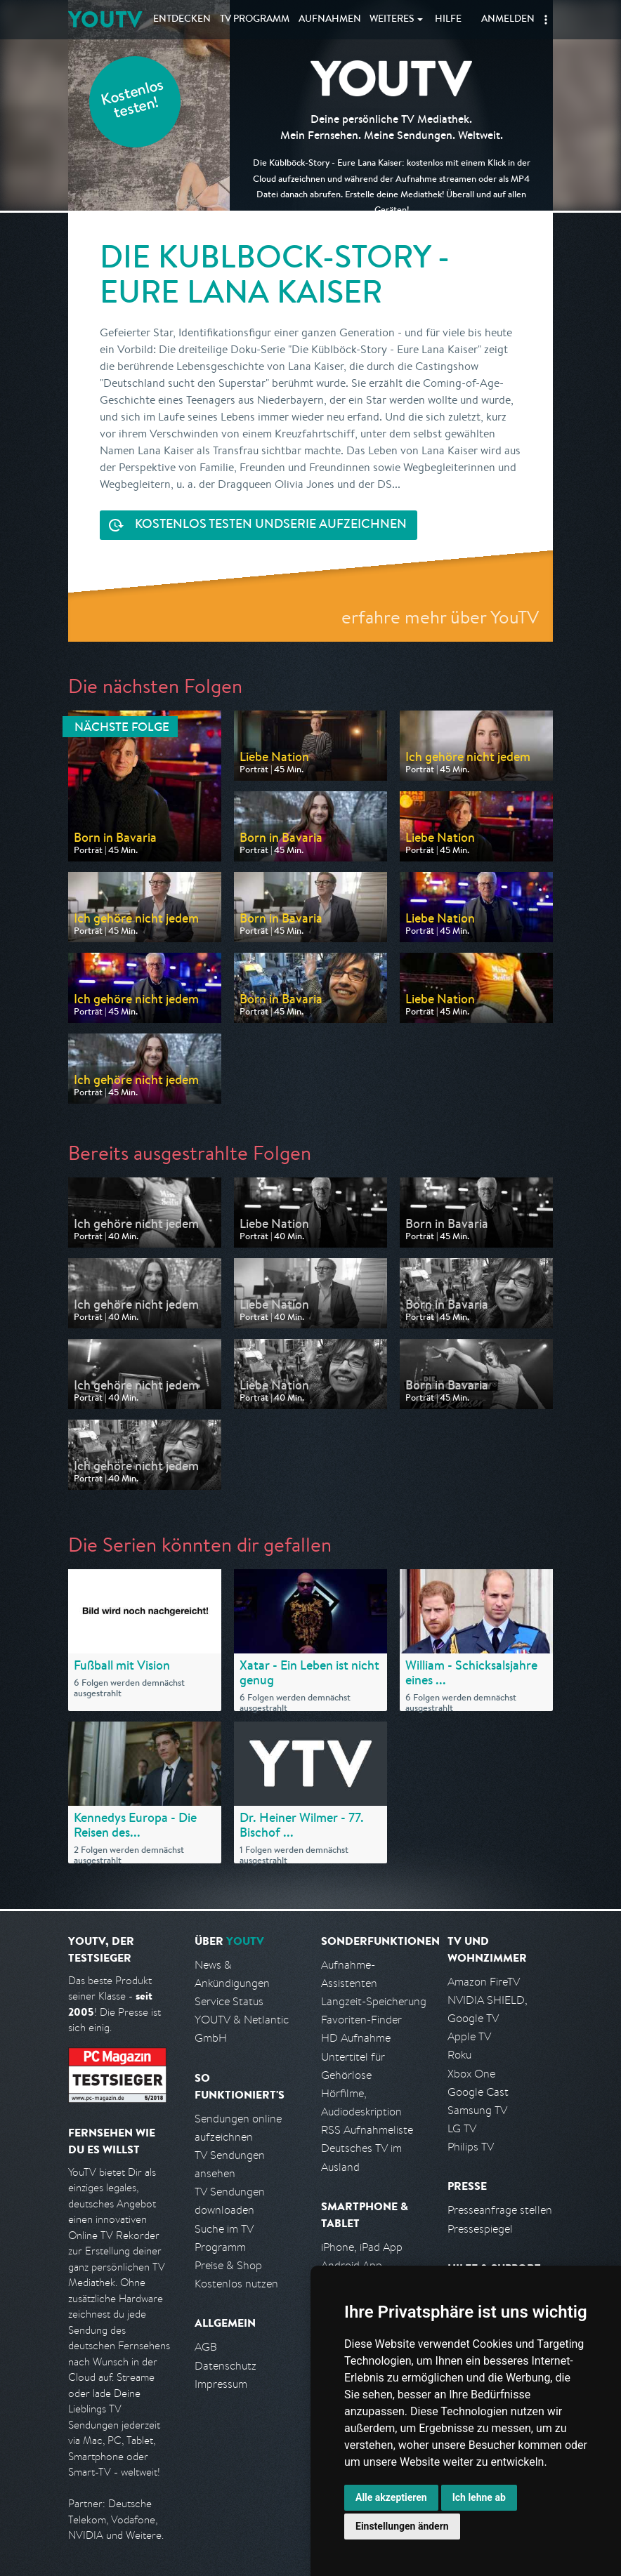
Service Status (229, 2001)
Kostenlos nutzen (236, 2283)
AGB (206, 2346)
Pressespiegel (480, 2228)
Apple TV (469, 2036)
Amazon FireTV (483, 1981)
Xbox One (471, 2073)
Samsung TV (477, 2110)
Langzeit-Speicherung (373, 2001)
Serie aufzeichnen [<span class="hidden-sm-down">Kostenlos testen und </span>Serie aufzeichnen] (271, 525)
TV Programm (254, 20)
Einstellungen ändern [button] (402, 2526)
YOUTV (105, 19)
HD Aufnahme (356, 2037)
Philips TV (470, 2146)
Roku (459, 2054)
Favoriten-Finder (361, 2019)
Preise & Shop (228, 2265)
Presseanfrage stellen (499, 2209)
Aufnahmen (330, 20)
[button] (546, 19)
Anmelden (508, 20)
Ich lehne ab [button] (479, 2497)
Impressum (221, 2384)
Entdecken (182, 20)
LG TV (461, 2128)
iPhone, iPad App (362, 2247)
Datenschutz (225, 2365)
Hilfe (448, 20)
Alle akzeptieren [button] (391, 2497)
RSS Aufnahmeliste (367, 2129)
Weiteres (392, 20)
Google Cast (478, 2092)
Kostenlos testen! (133, 101)
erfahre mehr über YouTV (440, 617)
